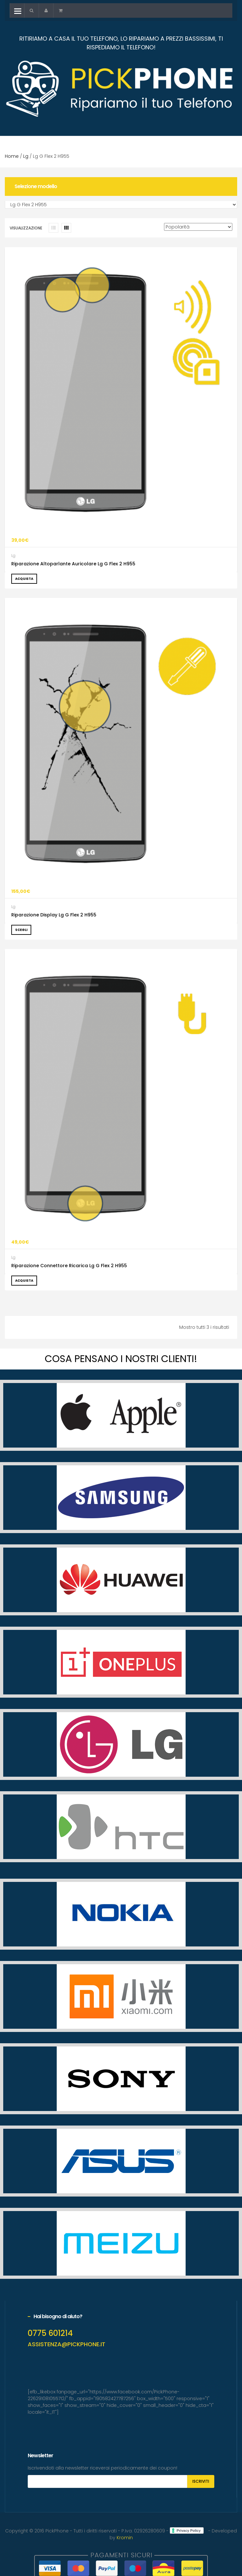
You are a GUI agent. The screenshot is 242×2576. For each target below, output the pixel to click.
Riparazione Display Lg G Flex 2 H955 (53, 915)
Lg (25, 156)
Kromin (125, 2537)
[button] (32, 10)
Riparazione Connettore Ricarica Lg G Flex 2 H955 (69, 1265)
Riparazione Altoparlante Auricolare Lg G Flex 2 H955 (73, 564)
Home (12, 156)
